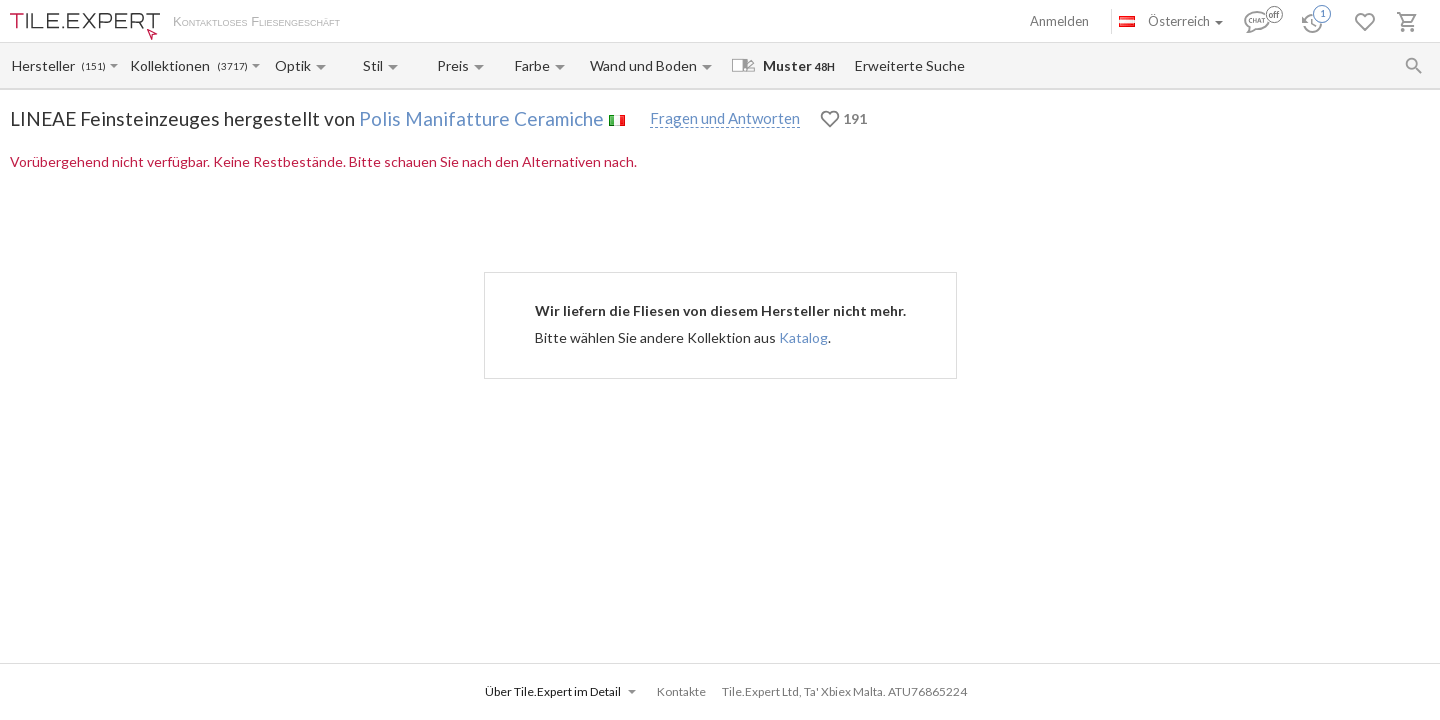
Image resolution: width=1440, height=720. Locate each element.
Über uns (386, 23)
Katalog (803, 337)
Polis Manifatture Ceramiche (481, 118)
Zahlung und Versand (483, 23)
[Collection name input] (172, 65)
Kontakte (581, 23)
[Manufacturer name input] (45, 65)
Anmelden (1059, 21)
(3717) (232, 66)
